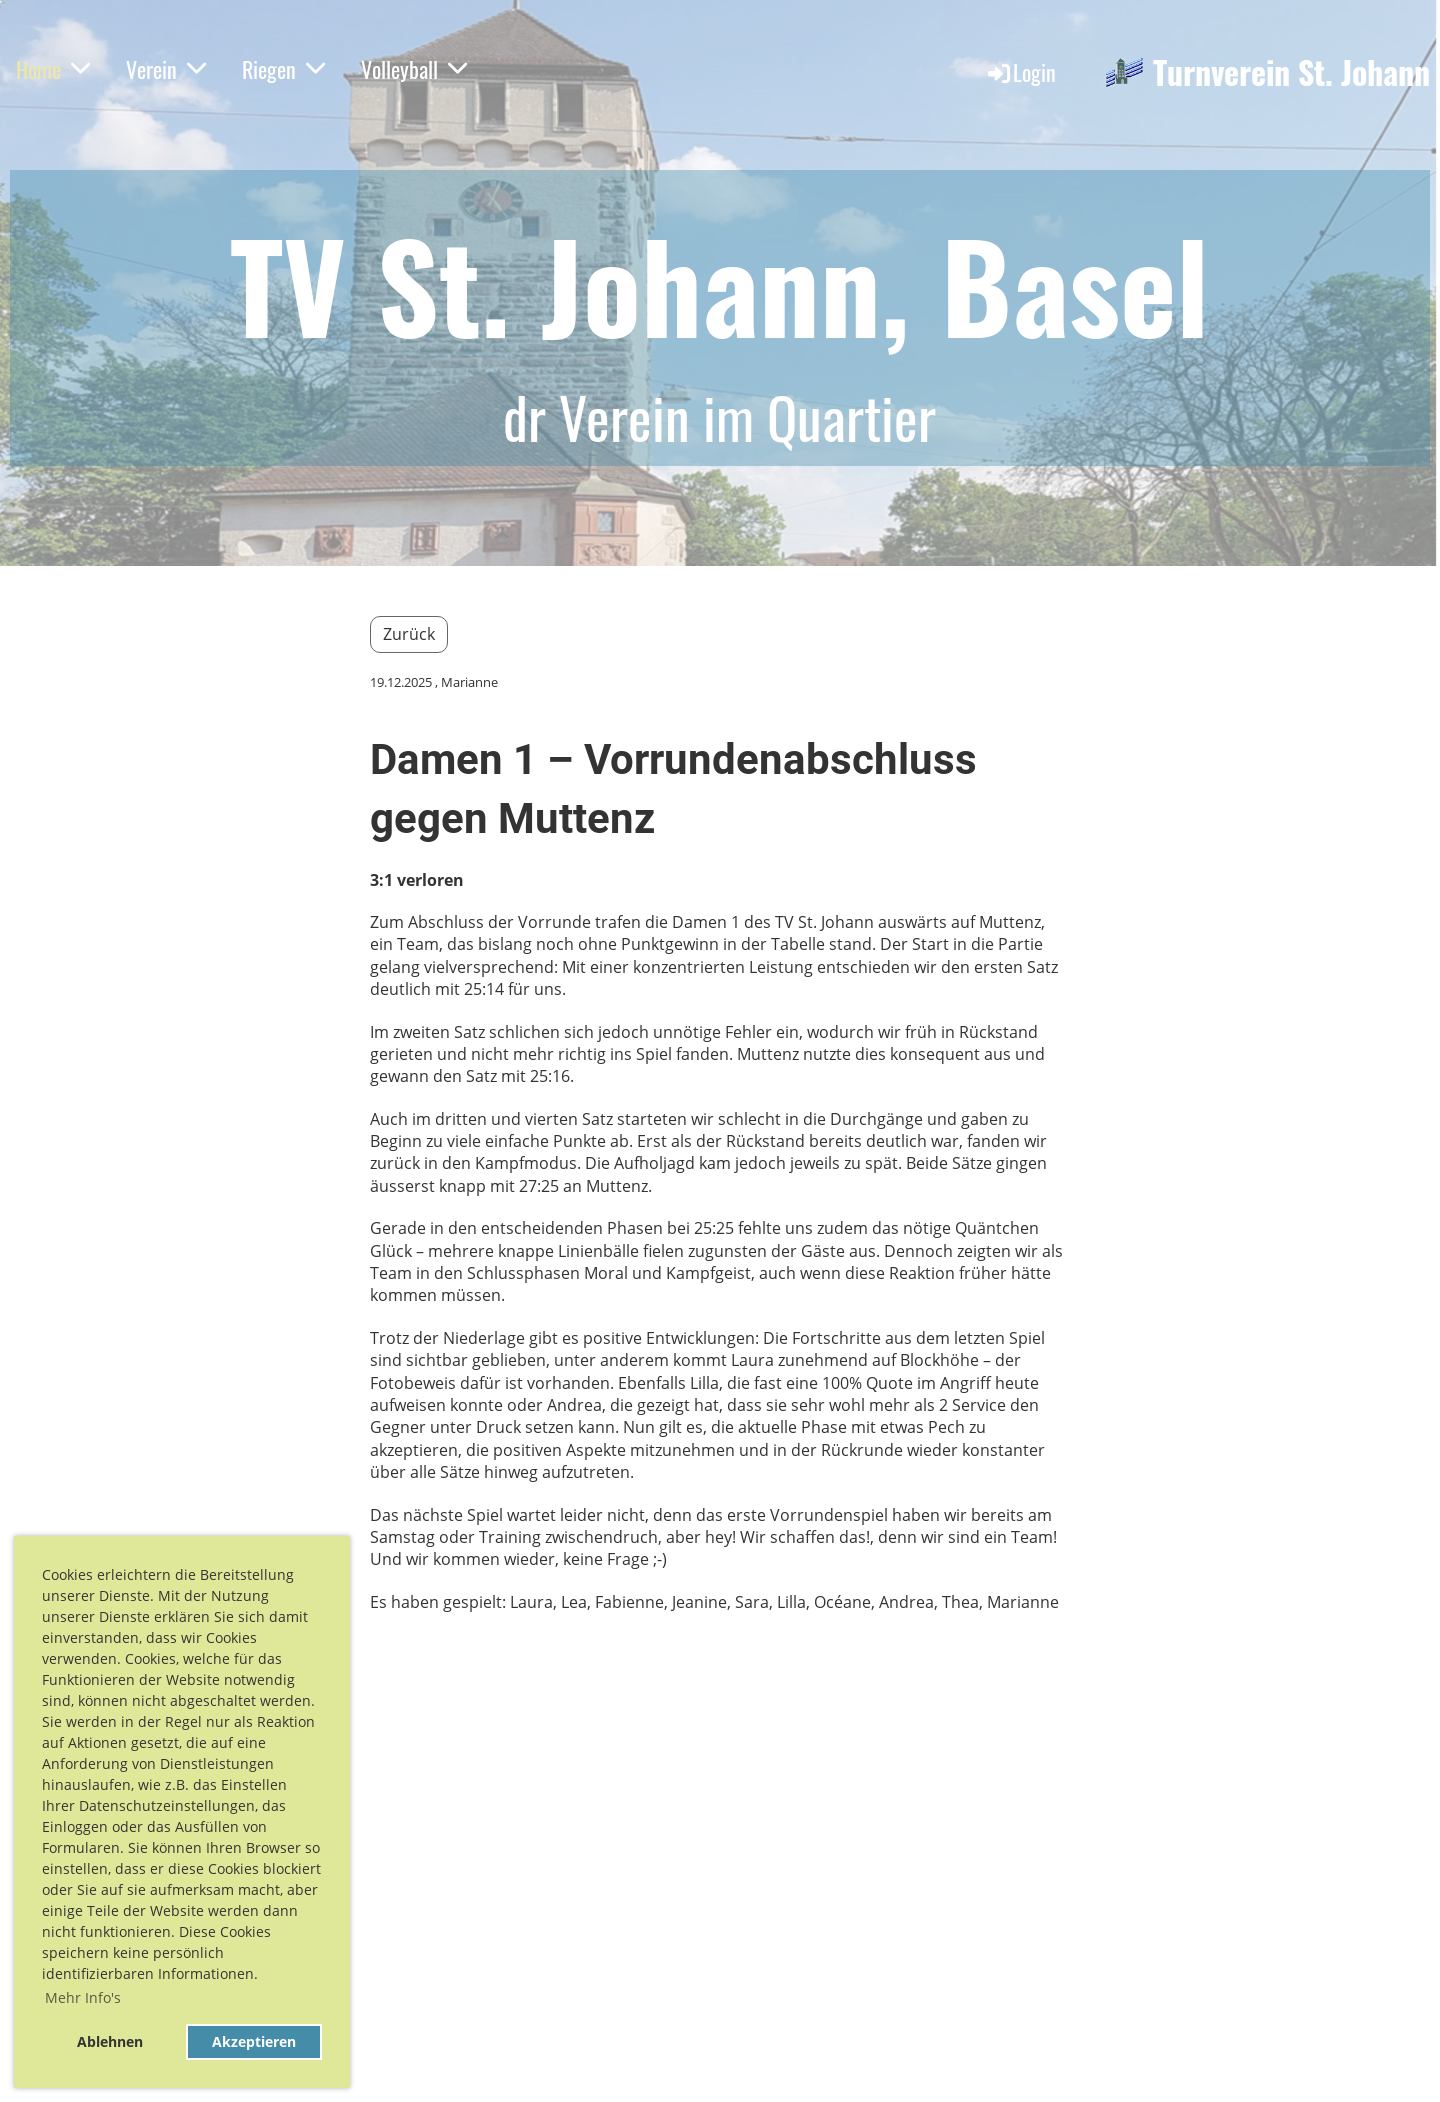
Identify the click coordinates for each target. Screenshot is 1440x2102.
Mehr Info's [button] (83, 1997)
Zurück (409, 634)
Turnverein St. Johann (1291, 72)
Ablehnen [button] (110, 2041)
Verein (166, 69)
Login (1020, 72)
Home (53, 69)
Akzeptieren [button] (254, 2041)
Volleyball (414, 69)
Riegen (283, 69)
